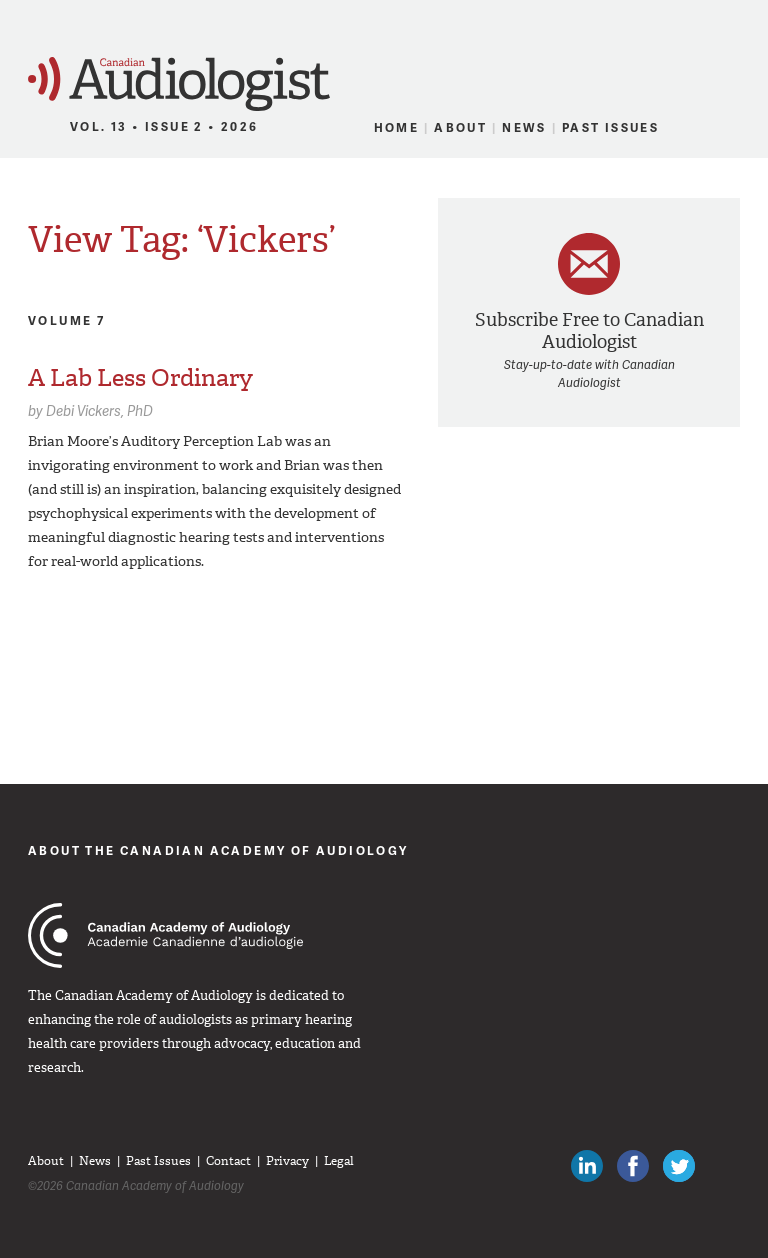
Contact (228, 1161)
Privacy (287, 1161)
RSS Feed (728, 128)
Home (397, 127)
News (524, 127)
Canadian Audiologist (179, 84)
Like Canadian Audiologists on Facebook (633, 1166)
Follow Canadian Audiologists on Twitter (679, 1166)
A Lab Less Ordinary (140, 378)
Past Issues (610, 127)
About (460, 127)
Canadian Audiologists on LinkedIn (587, 1166)
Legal (339, 1161)
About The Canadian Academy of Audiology (218, 850)
